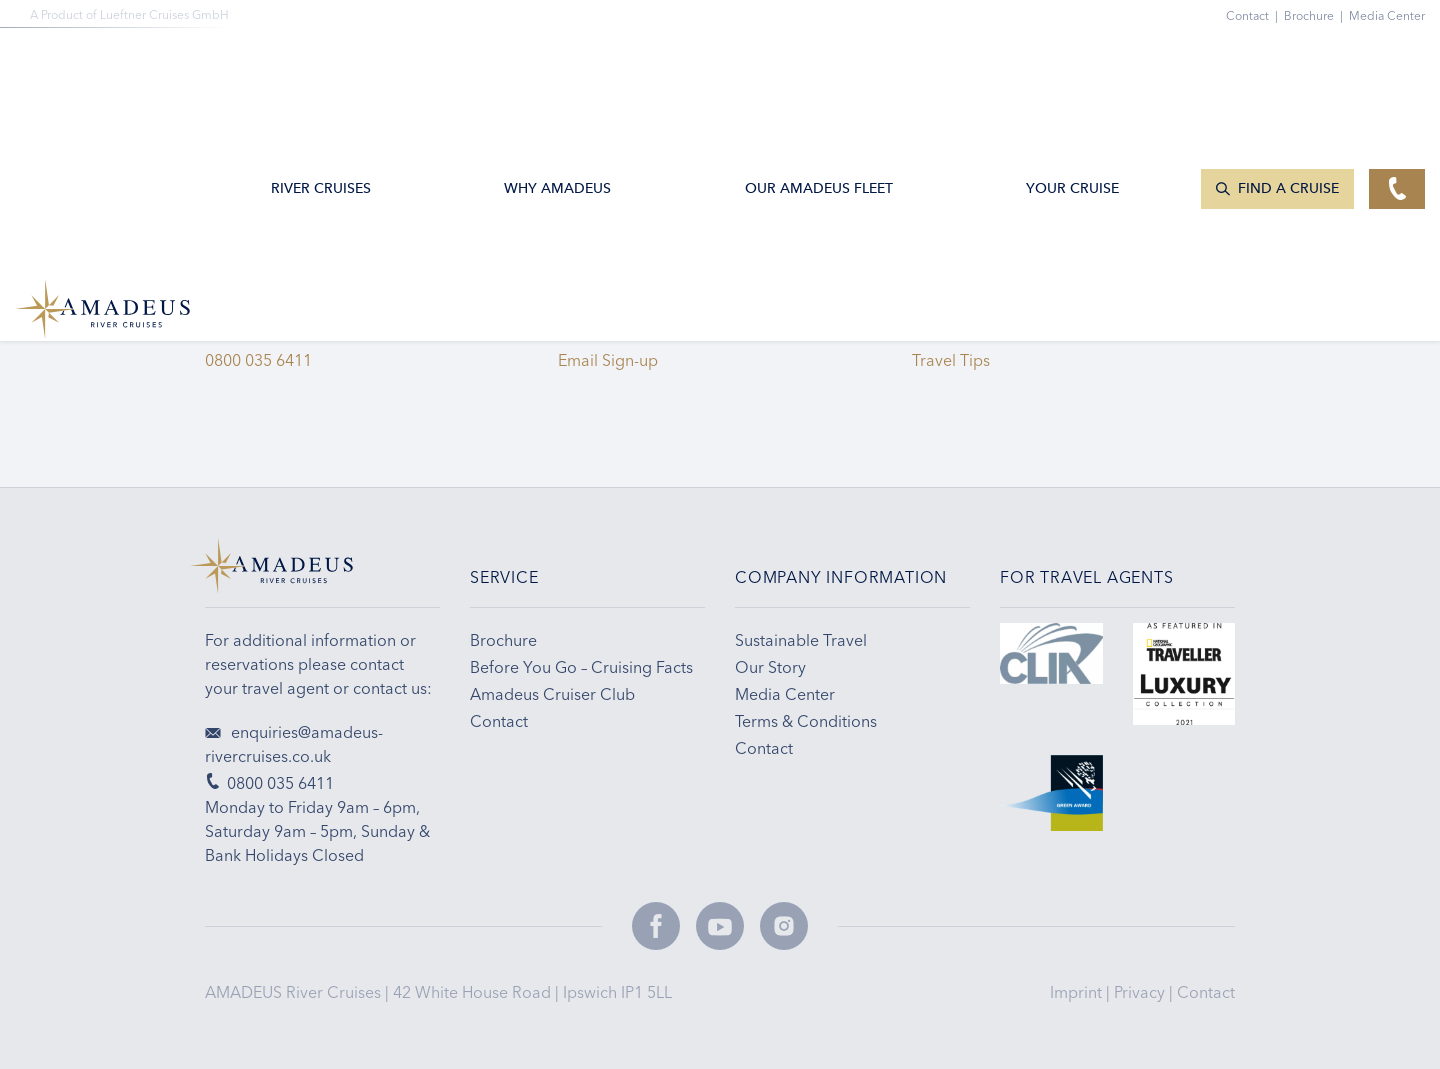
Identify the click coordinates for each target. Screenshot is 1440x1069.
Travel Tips (955, 360)
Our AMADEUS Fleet (819, 63)
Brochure (1316, 15)
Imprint (1078, 992)
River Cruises (321, 63)
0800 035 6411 (258, 360)
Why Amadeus (557, 63)
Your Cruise (1072, 63)
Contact (1206, 992)
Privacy (1141, 992)
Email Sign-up (608, 360)
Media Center (1387, 15)
